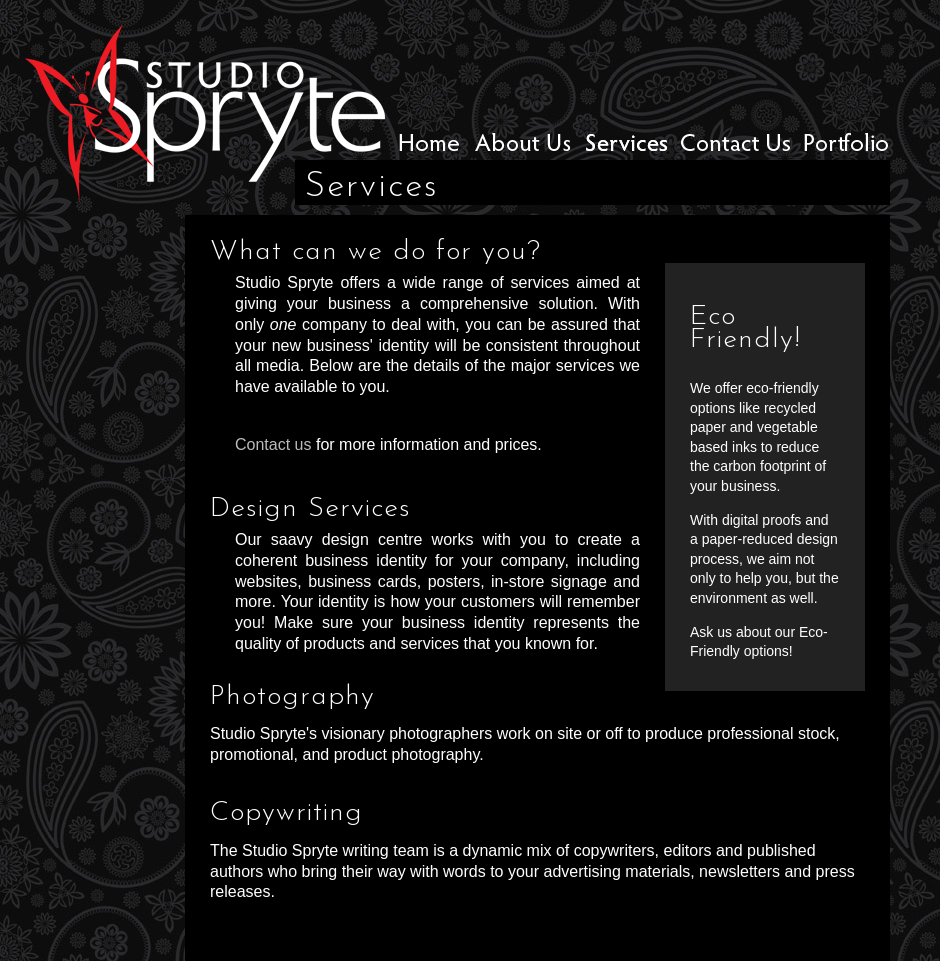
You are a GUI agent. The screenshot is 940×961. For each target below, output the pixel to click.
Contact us (273, 444)
